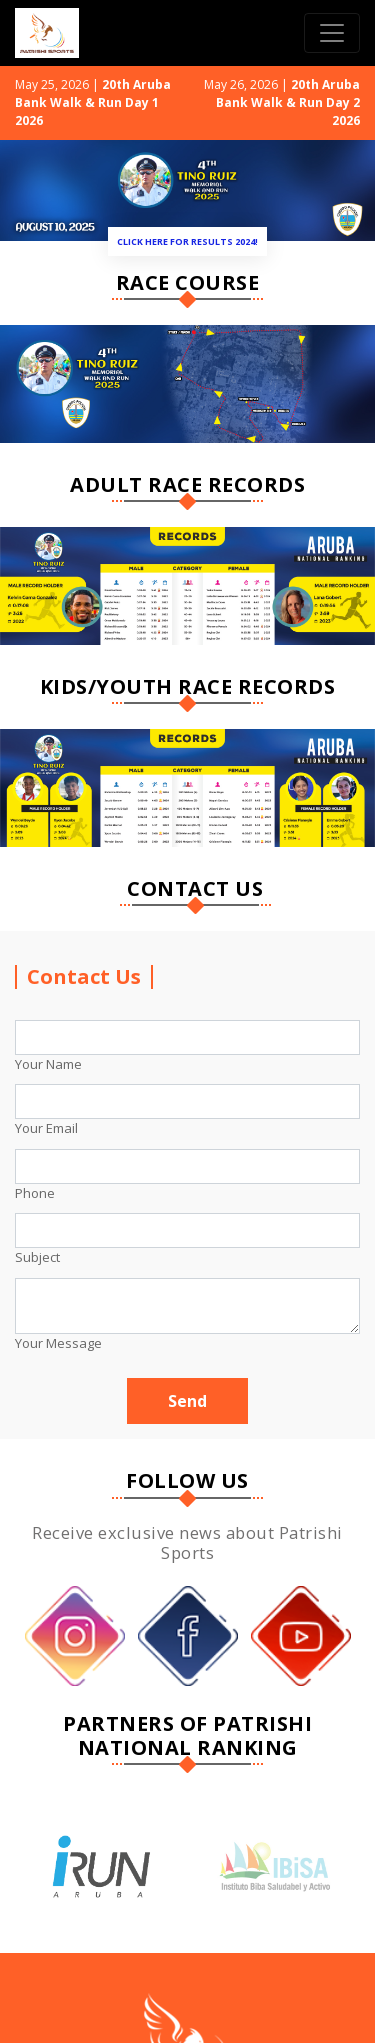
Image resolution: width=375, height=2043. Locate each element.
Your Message (58, 1343)
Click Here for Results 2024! (187, 241)
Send (187, 1401)
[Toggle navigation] (332, 33)
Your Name (48, 1064)
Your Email (46, 1128)
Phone (35, 1193)
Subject (37, 1257)
